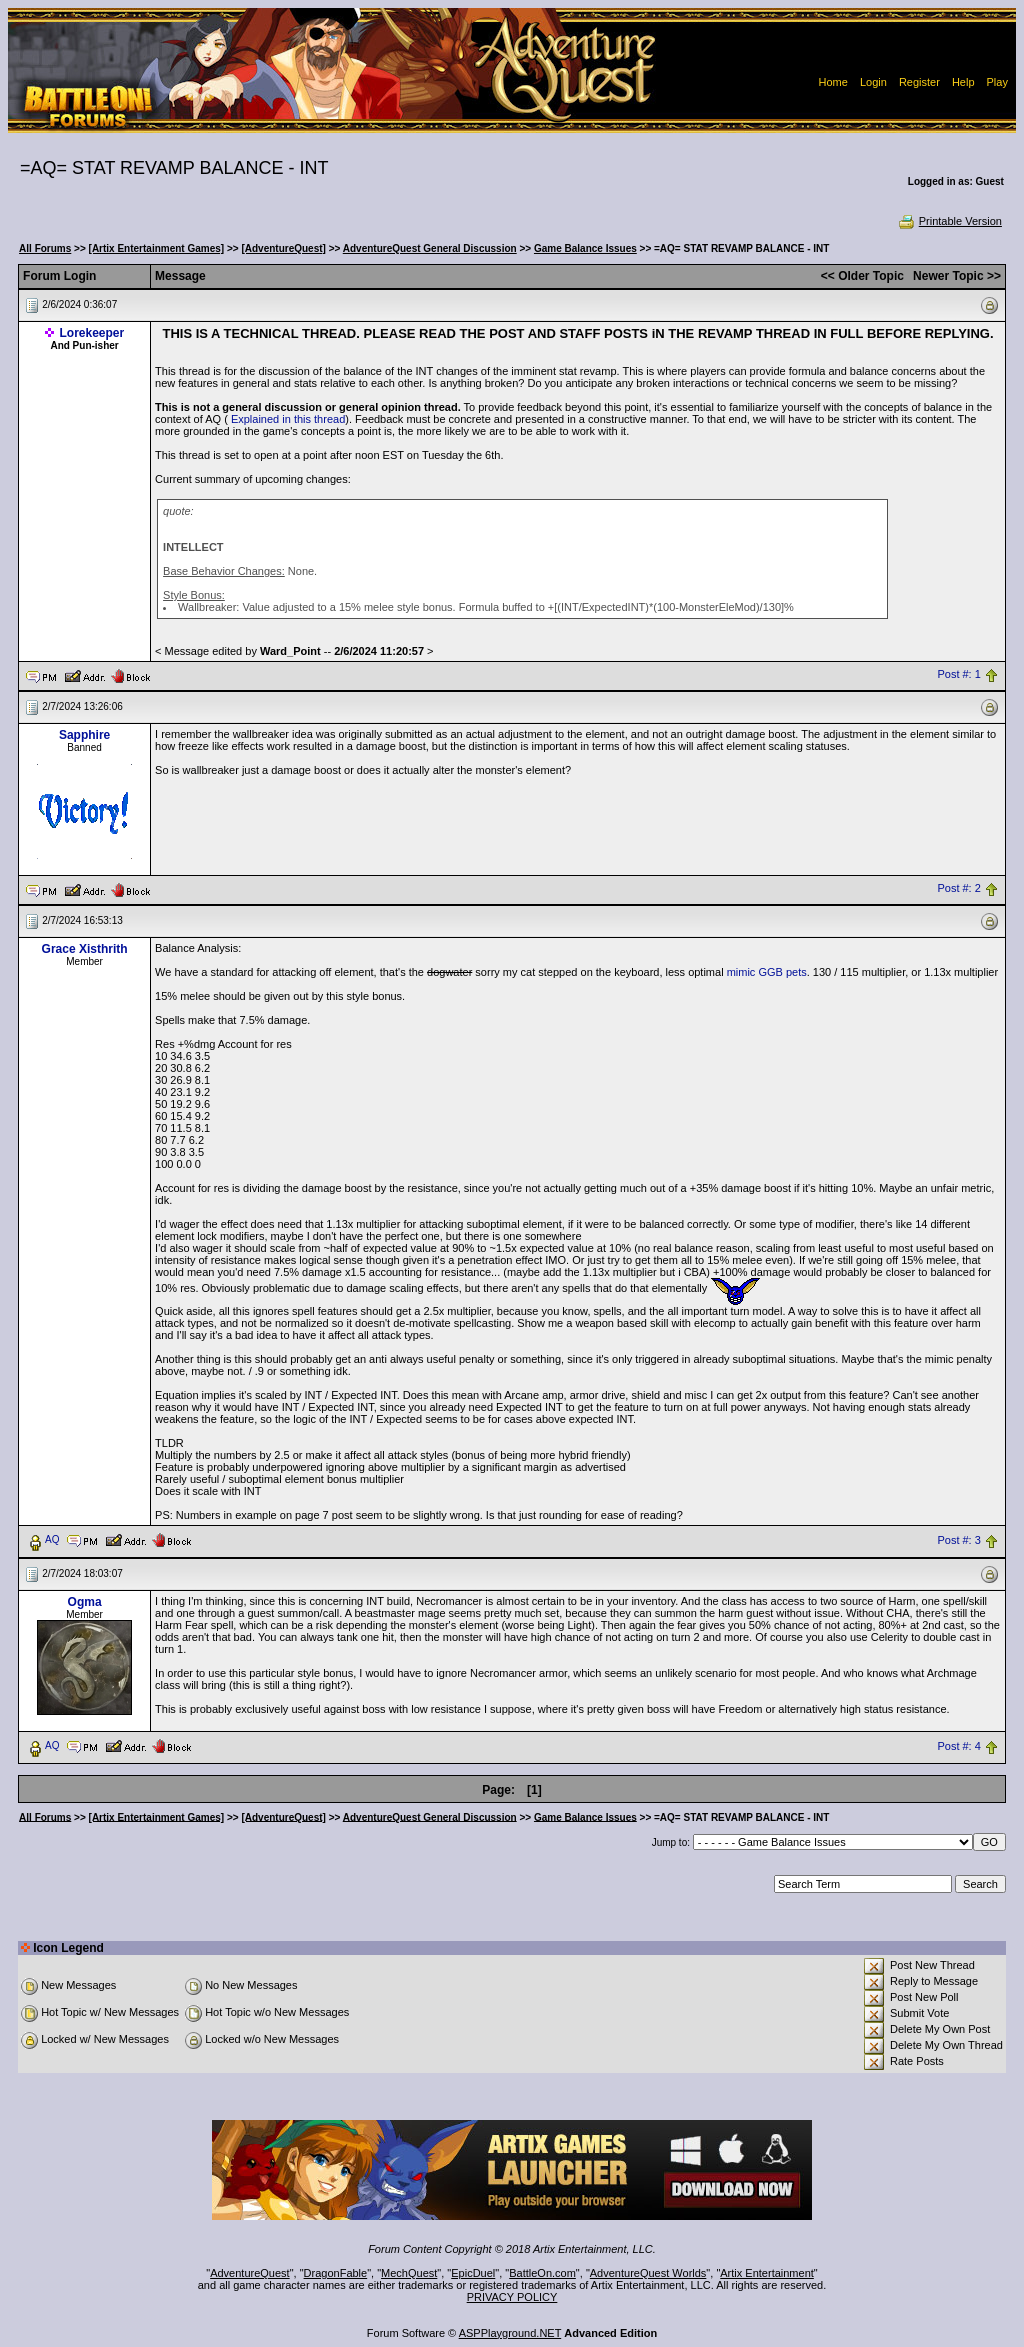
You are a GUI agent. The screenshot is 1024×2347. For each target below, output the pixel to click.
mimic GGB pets (767, 972)
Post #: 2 (958, 889)
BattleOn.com (542, 2273)
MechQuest (409, 2273)
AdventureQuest (250, 2273)
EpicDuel (473, 2273)
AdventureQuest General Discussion (430, 248)
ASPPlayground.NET (510, 2333)
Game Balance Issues (585, 248)
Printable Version (949, 221)
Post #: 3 (958, 1540)
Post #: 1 (958, 675)
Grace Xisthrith (85, 949)
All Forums (45, 248)
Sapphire (84, 735)
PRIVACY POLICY (512, 2297)
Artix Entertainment (767, 2273)
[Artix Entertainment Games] (157, 248)
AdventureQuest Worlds (648, 2273)
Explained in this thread (288, 419)
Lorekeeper (92, 333)
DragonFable (336, 2273)
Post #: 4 (958, 1746)
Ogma (85, 1602)
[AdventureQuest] (283, 248)
